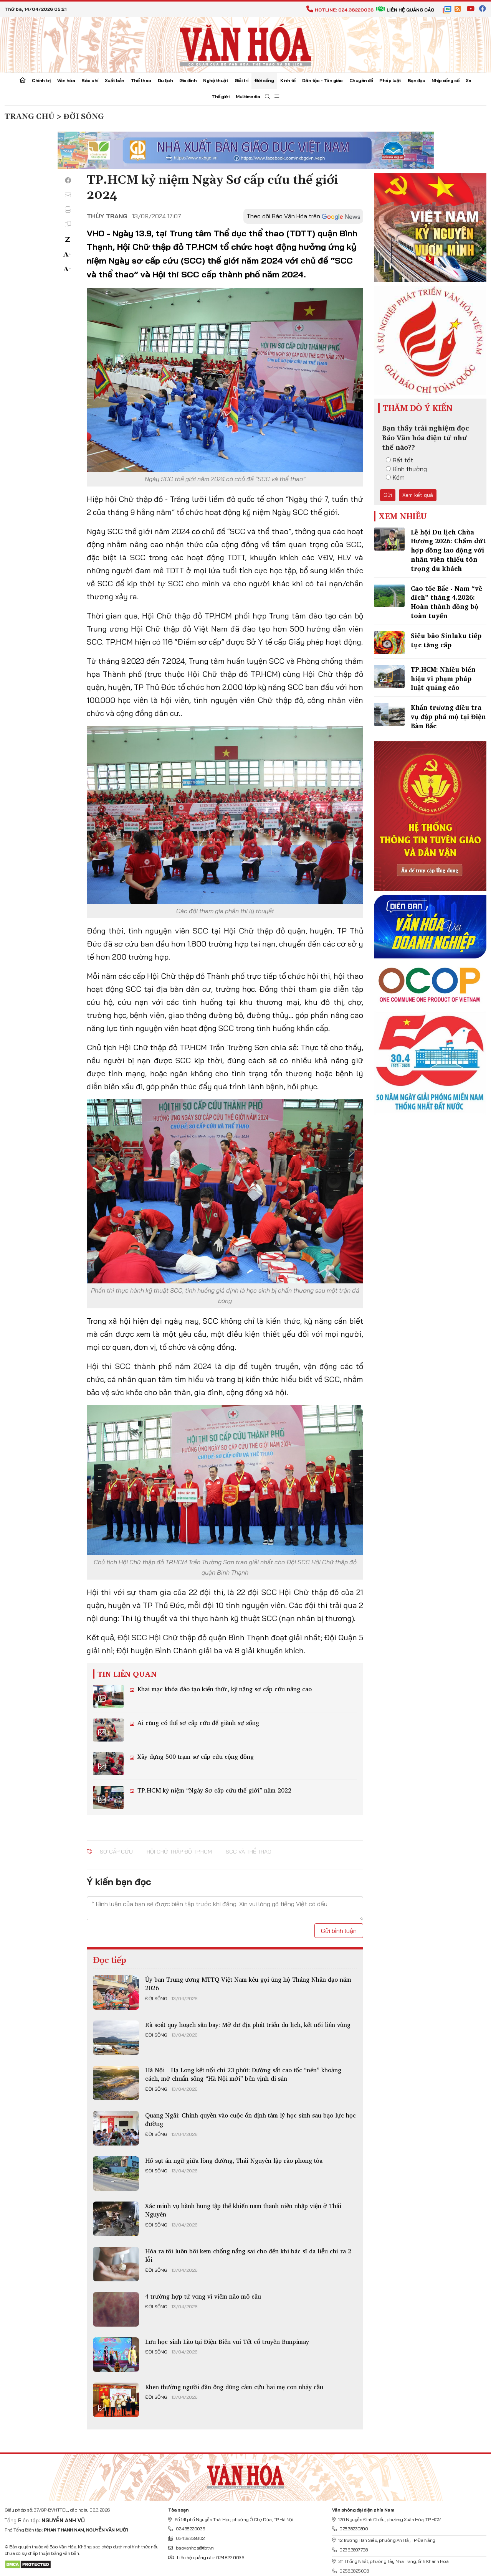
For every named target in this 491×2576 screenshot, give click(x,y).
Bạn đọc (416, 80)
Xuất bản (114, 80)
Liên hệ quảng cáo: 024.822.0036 (206, 2557)
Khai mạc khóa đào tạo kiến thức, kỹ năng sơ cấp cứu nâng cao (224, 1689)
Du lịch (165, 80)
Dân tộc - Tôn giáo (322, 80)
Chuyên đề (361, 80)
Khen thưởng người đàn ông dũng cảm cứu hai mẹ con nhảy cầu (234, 2387)
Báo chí (89, 80)
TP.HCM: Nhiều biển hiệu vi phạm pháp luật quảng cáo (443, 678)
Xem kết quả (417, 494)
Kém (395, 477)
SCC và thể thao (248, 1851)
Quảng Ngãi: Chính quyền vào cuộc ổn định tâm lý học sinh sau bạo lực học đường (250, 2119)
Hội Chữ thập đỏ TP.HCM (179, 1851)
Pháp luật (390, 80)
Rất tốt (399, 460)
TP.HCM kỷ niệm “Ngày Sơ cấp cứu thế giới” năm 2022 (213, 1790)
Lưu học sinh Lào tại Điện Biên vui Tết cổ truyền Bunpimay (227, 2342)
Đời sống (264, 80)
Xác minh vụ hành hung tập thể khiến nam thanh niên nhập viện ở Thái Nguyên (243, 2210)
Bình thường (406, 469)
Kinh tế (288, 80)
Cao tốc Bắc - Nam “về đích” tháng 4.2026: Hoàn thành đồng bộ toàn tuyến (446, 602)
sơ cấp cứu (116, 1851)
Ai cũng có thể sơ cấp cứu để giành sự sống (197, 1723)
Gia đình (188, 80)
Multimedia (248, 96)
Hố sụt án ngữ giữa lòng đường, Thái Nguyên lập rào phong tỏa (233, 2160)
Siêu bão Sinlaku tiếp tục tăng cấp (446, 640)
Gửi (388, 494)
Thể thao (141, 80)
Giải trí (241, 80)
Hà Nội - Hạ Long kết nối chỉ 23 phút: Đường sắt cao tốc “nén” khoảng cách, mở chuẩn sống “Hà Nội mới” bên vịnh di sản (243, 2074)
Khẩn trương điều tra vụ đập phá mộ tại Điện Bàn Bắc (448, 716)
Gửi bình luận (339, 1930)
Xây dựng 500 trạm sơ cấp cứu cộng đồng (195, 1756)
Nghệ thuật (215, 80)
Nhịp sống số (445, 80)
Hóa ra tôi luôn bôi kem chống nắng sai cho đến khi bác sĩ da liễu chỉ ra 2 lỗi (248, 2255)
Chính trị (41, 80)
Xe (468, 80)
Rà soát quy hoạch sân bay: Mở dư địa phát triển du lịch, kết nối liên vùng (247, 2025)
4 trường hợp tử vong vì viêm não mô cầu (203, 2296)
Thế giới (220, 96)
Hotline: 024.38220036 (340, 10)
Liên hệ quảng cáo (405, 10)
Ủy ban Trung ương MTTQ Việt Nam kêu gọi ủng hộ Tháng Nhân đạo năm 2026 (248, 1983)
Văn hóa (66, 80)
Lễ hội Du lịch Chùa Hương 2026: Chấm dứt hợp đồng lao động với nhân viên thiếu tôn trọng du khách (448, 550)
